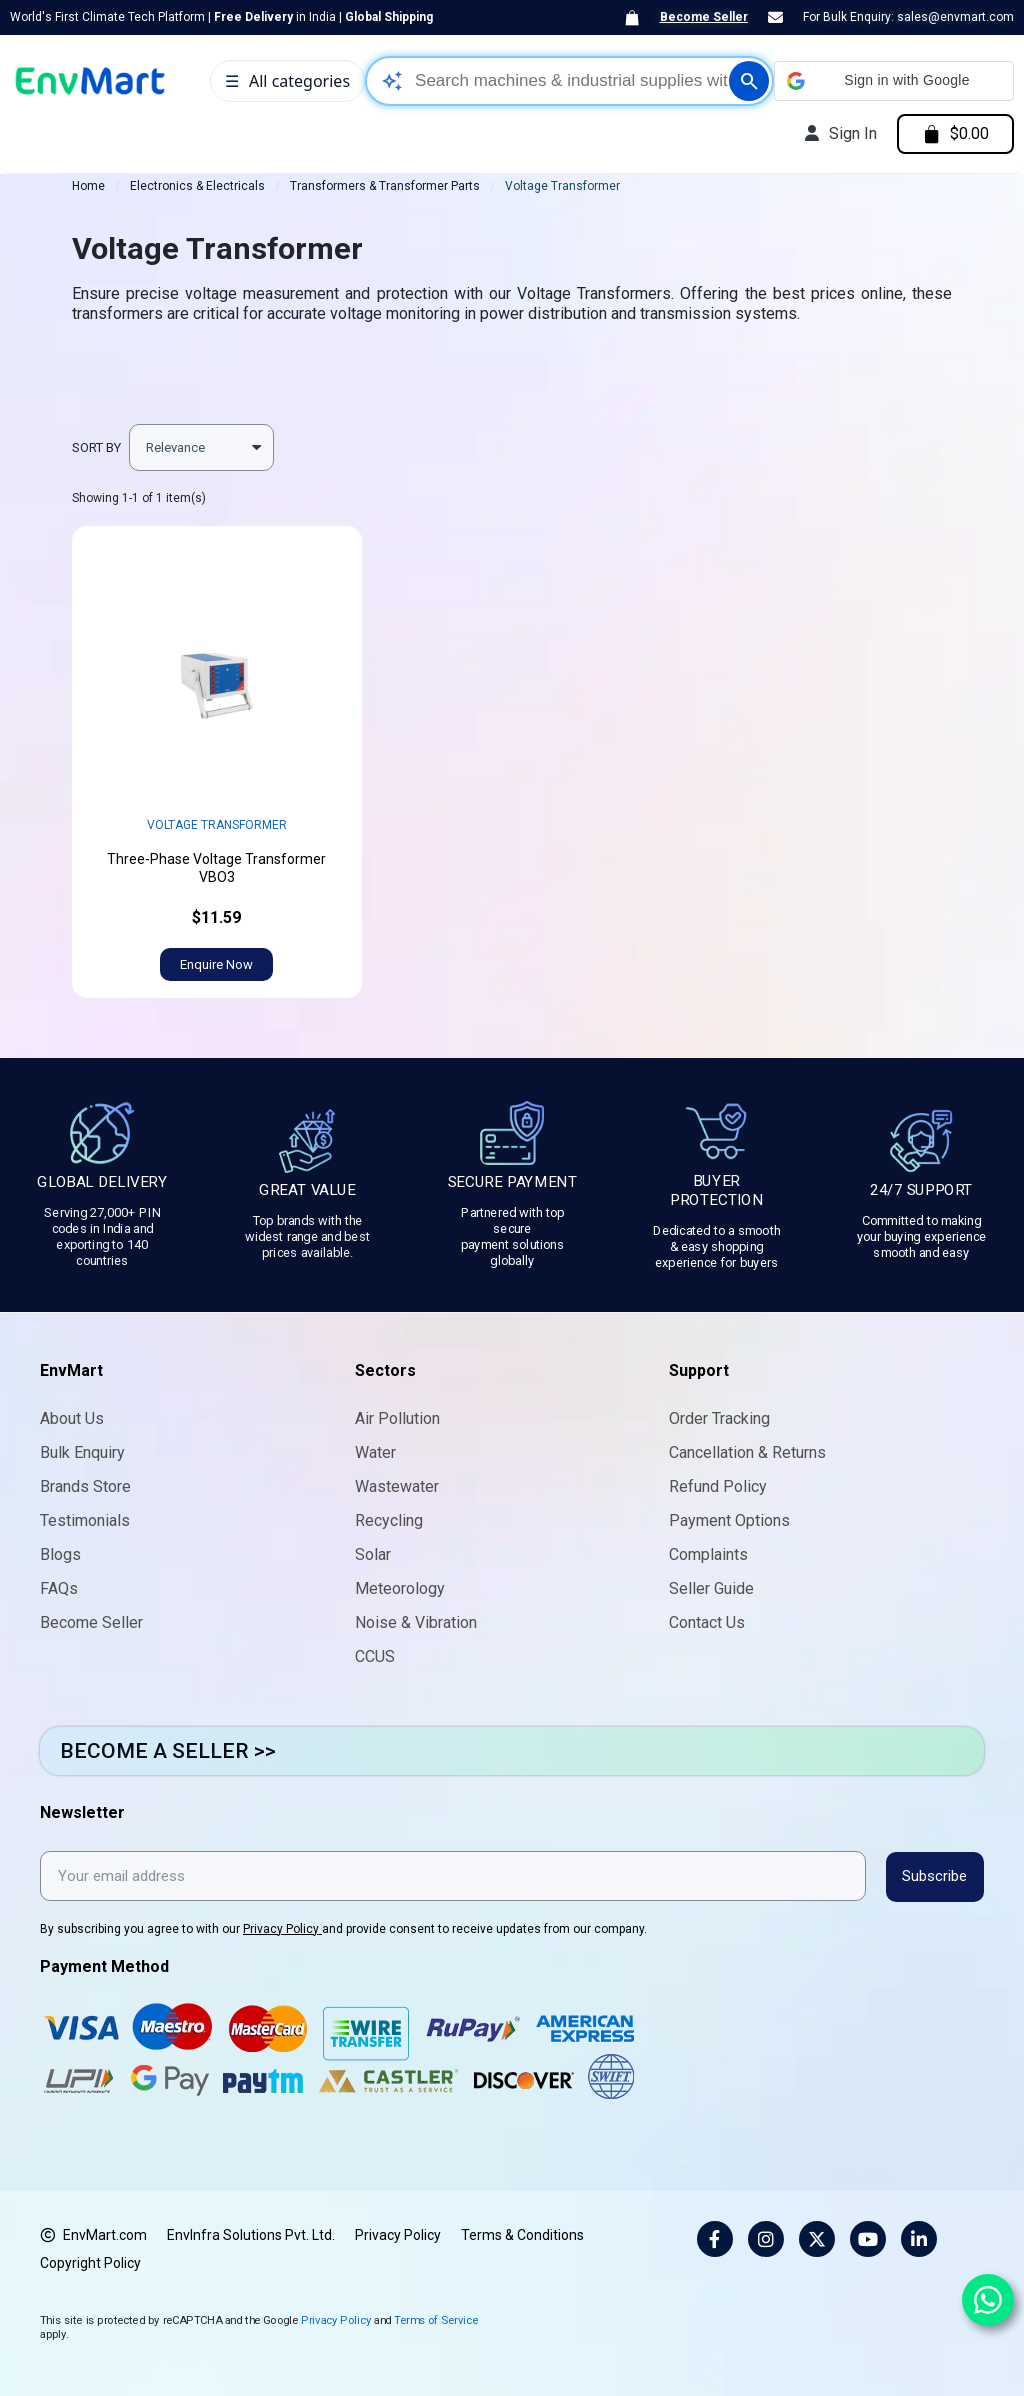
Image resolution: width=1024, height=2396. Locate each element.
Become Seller (704, 17)
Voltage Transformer (217, 825)
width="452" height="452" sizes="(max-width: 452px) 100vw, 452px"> (217, 673)
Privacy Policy (282, 1928)
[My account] (839, 134)
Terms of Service (436, 2318)
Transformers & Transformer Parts (385, 186)
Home (88, 186)
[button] (894, 81)
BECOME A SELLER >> (168, 1751)
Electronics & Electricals (197, 186)
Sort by (96, 447)
